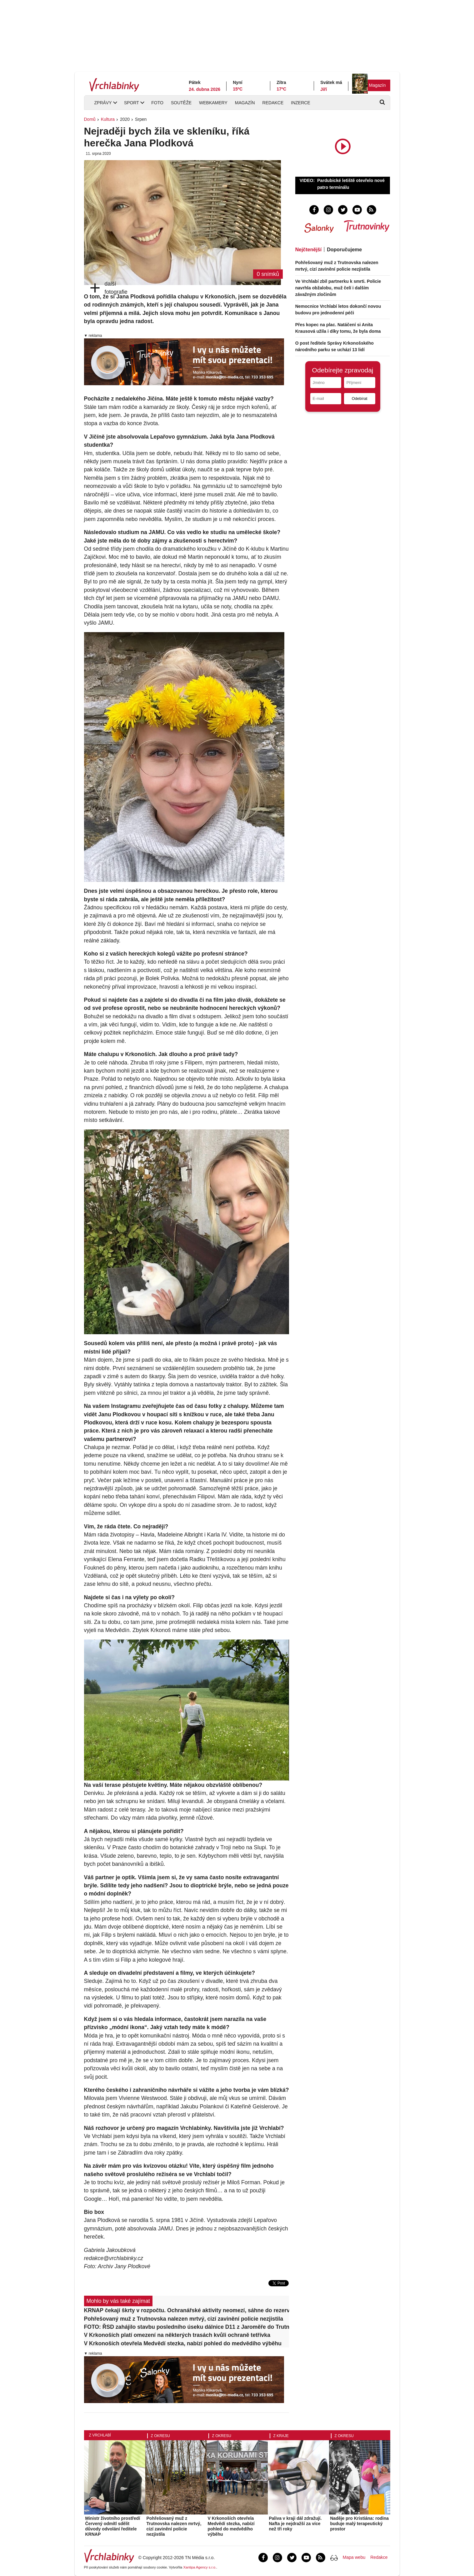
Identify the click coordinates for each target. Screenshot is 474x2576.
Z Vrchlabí (100, 2435)
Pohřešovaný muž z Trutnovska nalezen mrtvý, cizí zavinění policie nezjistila (183, 2319)
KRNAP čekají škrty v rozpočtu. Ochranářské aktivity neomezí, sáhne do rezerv (186, 2310)
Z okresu (160, 2436)
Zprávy (103, 102)
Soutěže (181, 102)
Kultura (108, 119)
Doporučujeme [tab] (344, 249)
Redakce (273, 102)
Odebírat (359, 398)
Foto (157, 102)
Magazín (377, 85)
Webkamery (213, 102)
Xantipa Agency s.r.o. (199, 2567)
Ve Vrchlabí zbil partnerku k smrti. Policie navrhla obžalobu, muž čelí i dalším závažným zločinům (338, 288)
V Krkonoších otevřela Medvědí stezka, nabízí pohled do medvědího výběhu (183, 2343)
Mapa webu (354, 2557)
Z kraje (281, 2436)
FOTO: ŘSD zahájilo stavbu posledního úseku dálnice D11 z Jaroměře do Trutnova (186, 2327)
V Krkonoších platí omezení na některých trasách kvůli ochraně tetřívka (177, 2335)
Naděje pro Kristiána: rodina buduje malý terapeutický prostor (359, 2523)
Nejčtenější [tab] (308, 249)
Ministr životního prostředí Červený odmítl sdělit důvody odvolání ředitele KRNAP (112, 2526)
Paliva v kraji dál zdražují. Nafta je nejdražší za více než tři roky (295, 2523)
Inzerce (300, 102)
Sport (131, 102)
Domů (90, 119)
